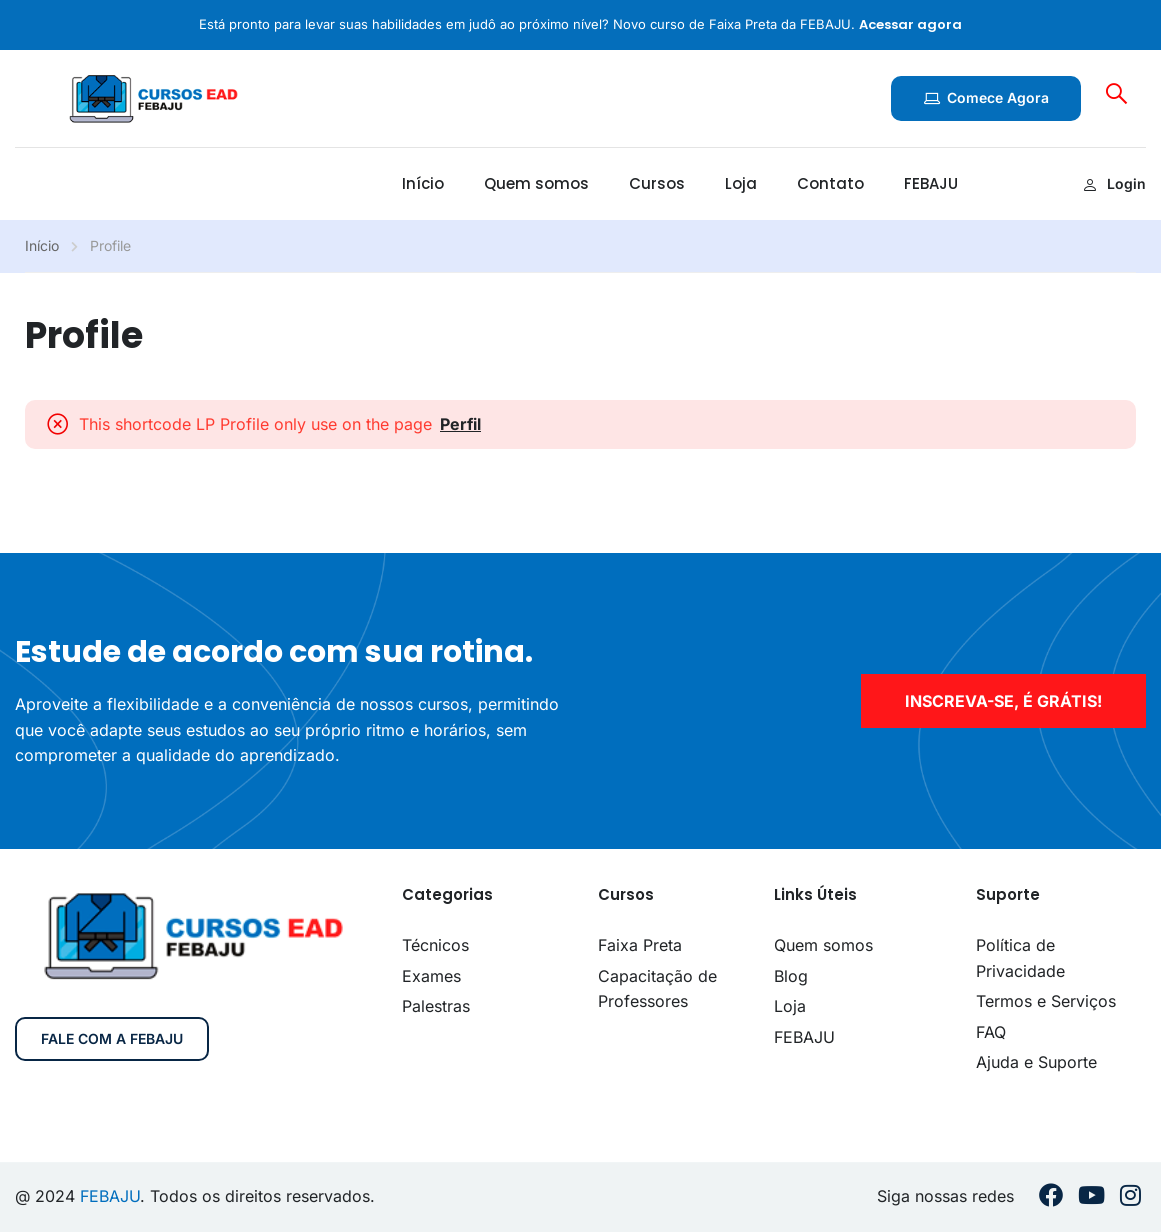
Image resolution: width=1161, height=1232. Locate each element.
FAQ (991, 1032)
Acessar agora (910, 24)
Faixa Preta (640, 945)
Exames (431, 976)
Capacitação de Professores (657, 989)
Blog (791, 976)
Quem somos (536, 183)
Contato (830, 183)
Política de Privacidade (1020, 958)
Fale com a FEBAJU (112, 1038)
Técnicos (435, 945)
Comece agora (986, 97)
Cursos (657, 183)
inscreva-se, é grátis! (1003, 701)
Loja (741, 183)
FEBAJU (931, 183)
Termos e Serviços (1046, 1001)
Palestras (436, 1006)
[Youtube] (1091, 1197)
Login (1114, 183)
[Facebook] (1051, 1197)
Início (423, 183)
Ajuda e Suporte (1036, 1062)
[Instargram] (1130, 1197)
